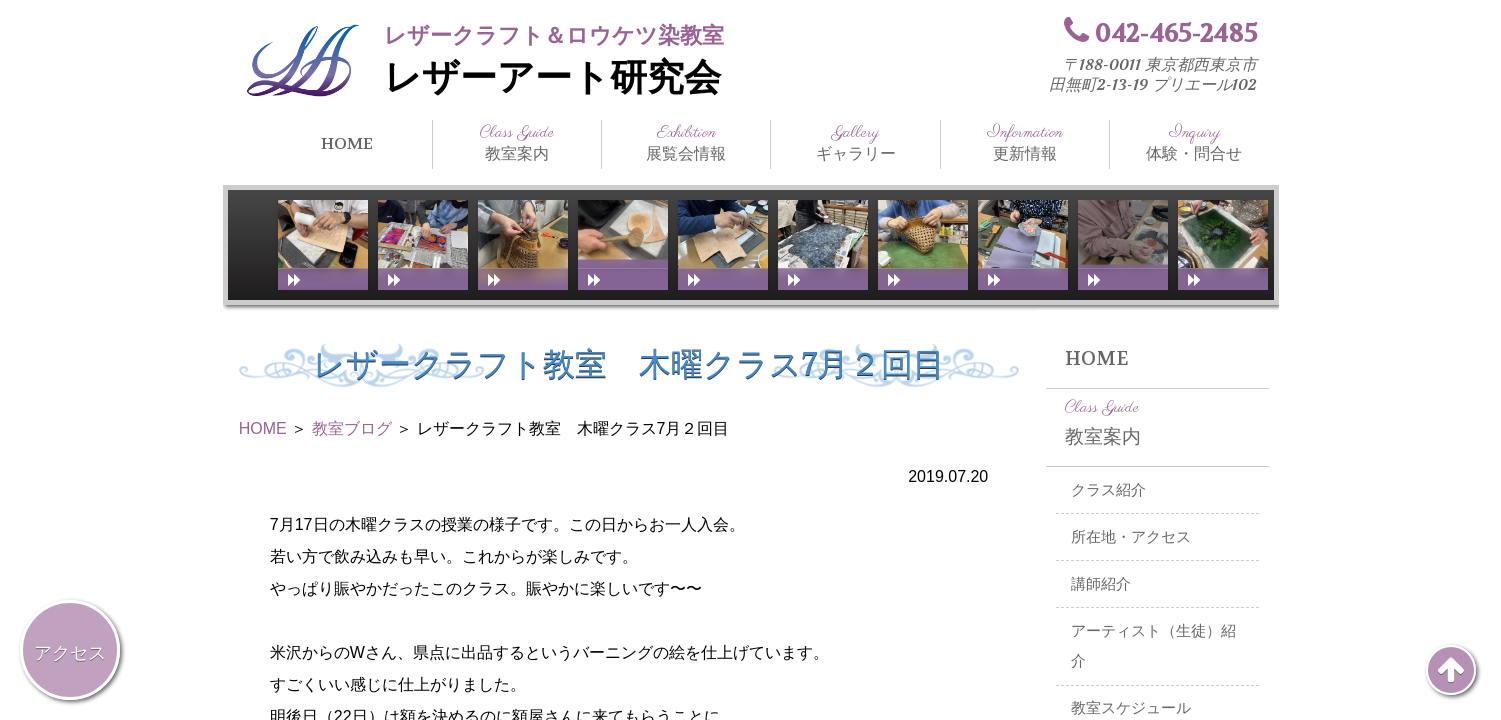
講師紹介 (1101, 584)
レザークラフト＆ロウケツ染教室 (554, 35)
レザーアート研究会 (552, 78)
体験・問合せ (1194, 143)
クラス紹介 (1108, 490)
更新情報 (1025, 143)
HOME (347, 143)
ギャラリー (855, 143)
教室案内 (517, 143)
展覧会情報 (686, 143)
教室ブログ (352, 428)
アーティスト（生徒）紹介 (1153, 646)
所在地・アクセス (1131, 537)
